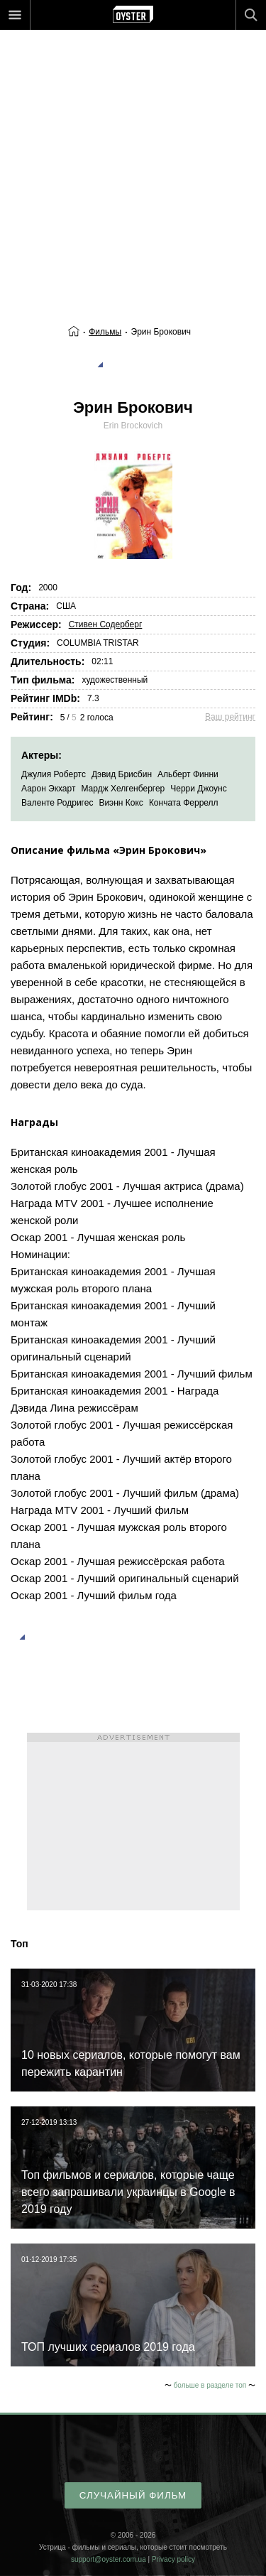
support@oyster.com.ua (108, 2559)
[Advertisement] (133, 147)
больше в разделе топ (210, 2385)
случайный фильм (133, 2495)
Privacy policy (173, 2559)
